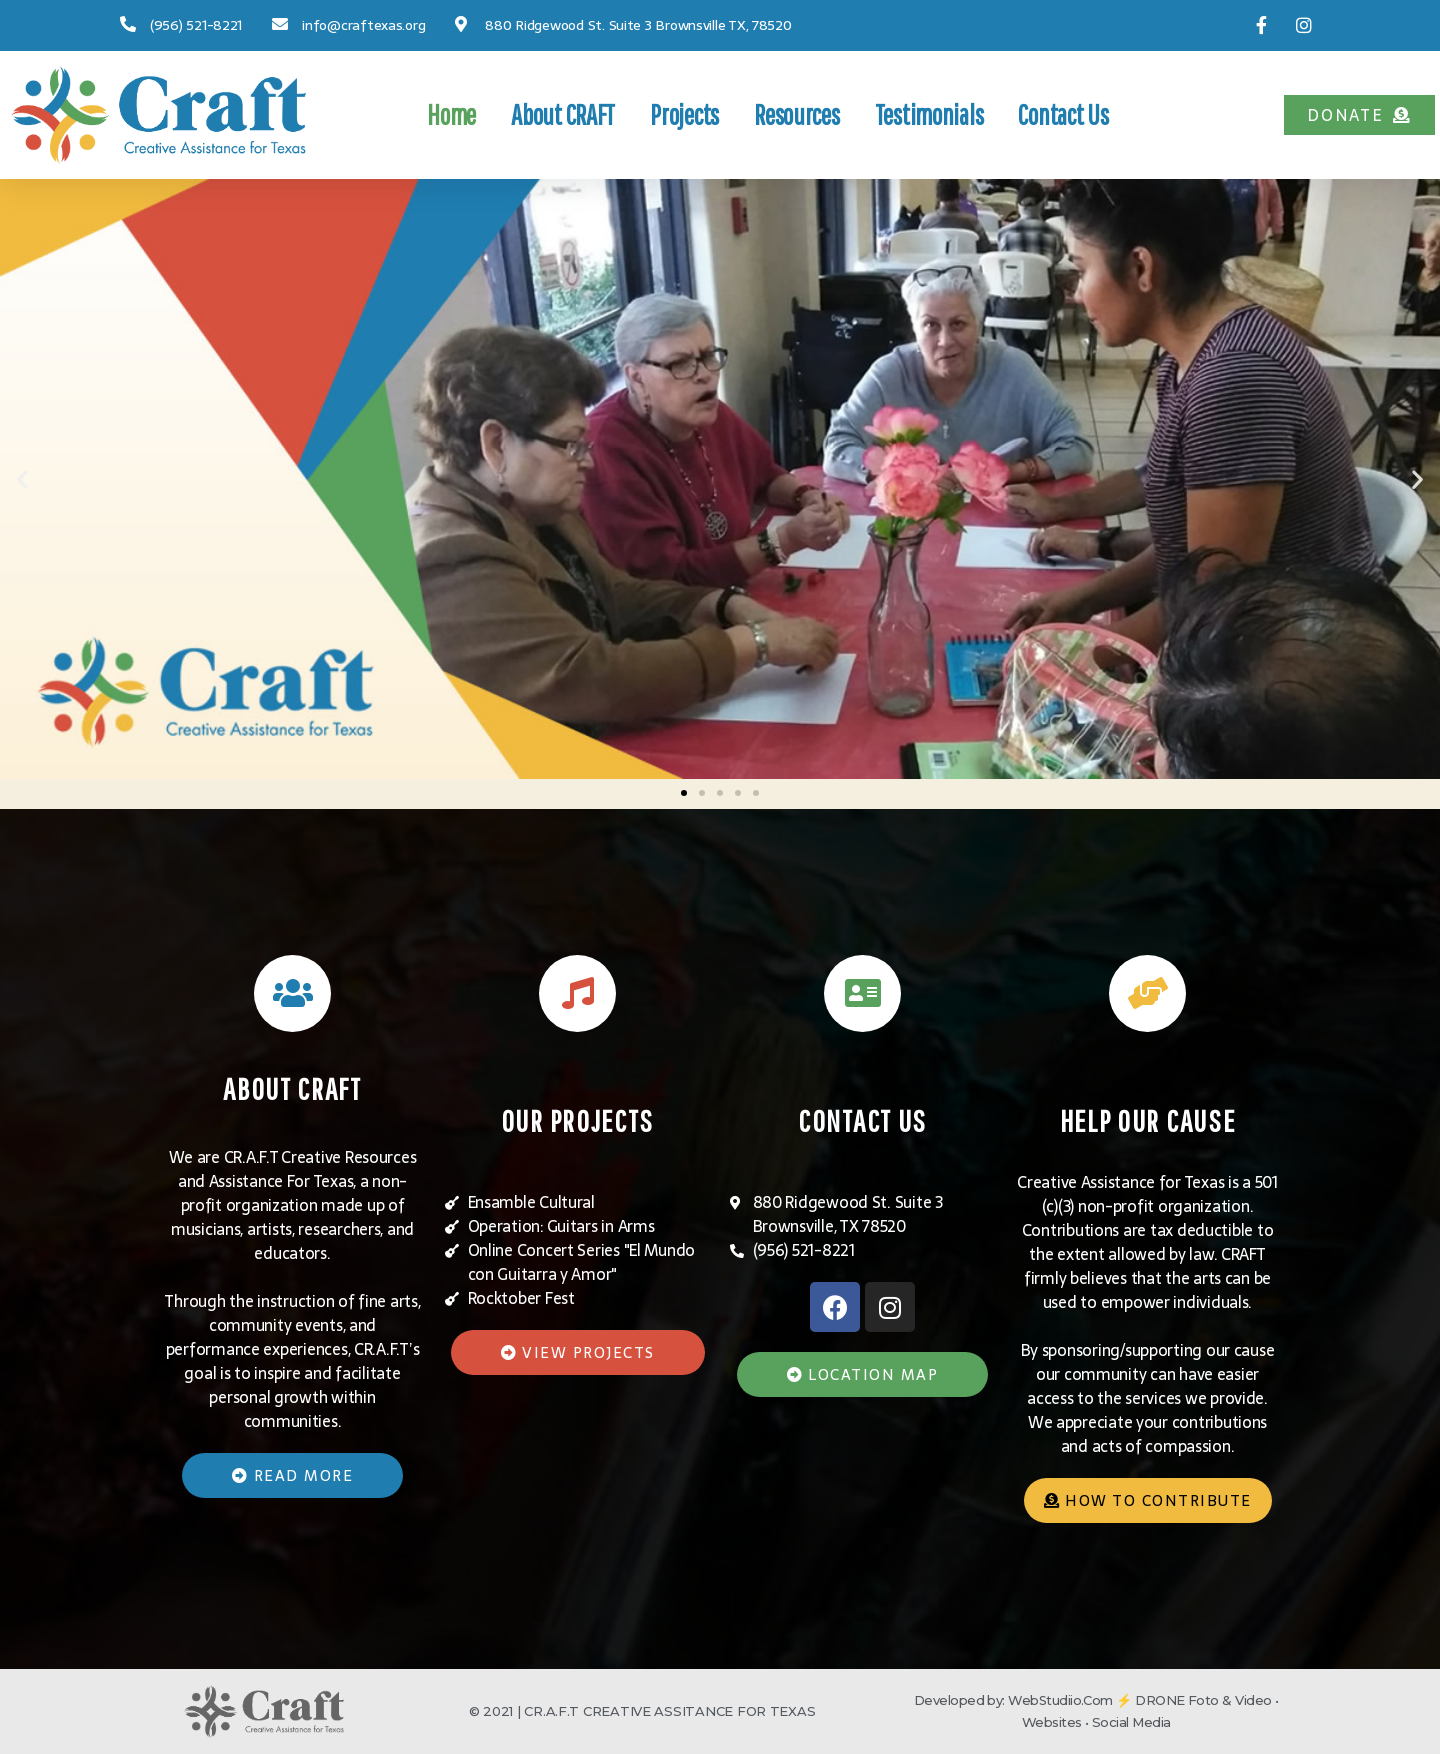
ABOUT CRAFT (292, 1087)
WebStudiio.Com (1060, 1701)
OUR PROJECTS (577, 1119)
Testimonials (929, 114)
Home (451, 114)
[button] (1359, 115)
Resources (797, 114)
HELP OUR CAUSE (1148, 1119)
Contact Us (1063, 114)
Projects (684, 114)
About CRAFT (563, 114)
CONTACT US (863, 1119)
